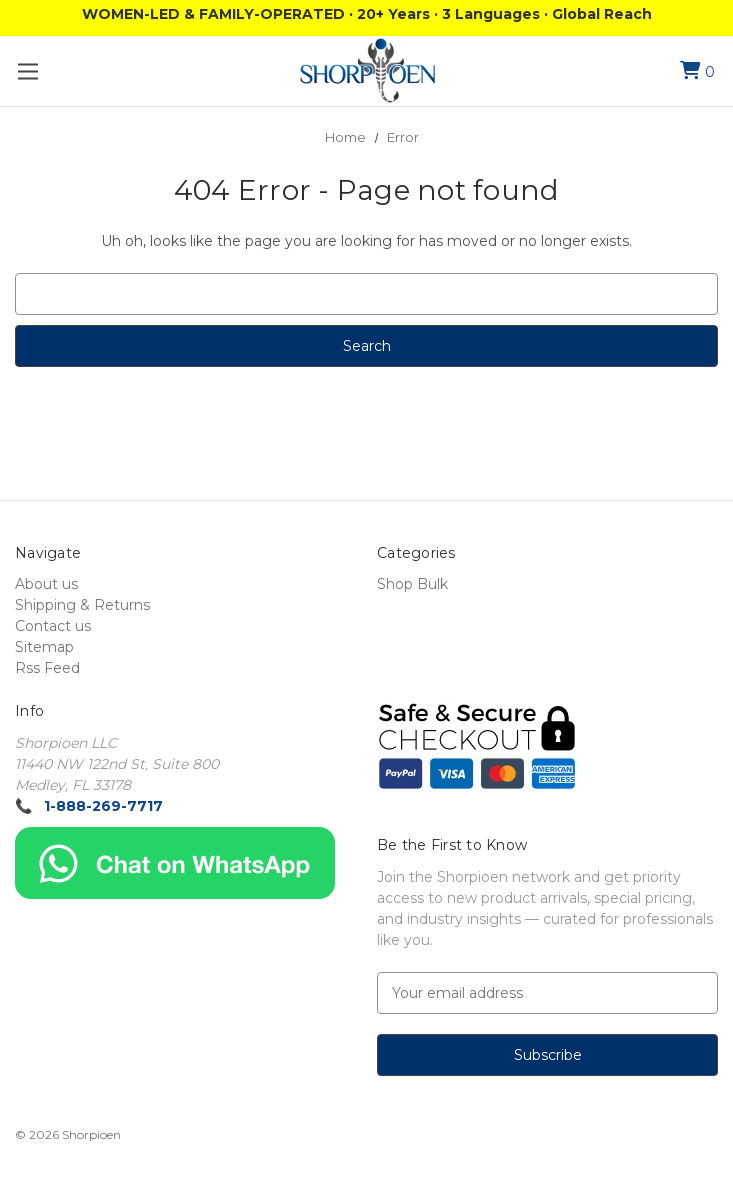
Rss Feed (47, 668)
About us (46, 584)
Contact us (53, 626)
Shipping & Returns (82, 605)
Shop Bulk (412, 584)
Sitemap (44, 647)
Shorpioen (91, 1134)
